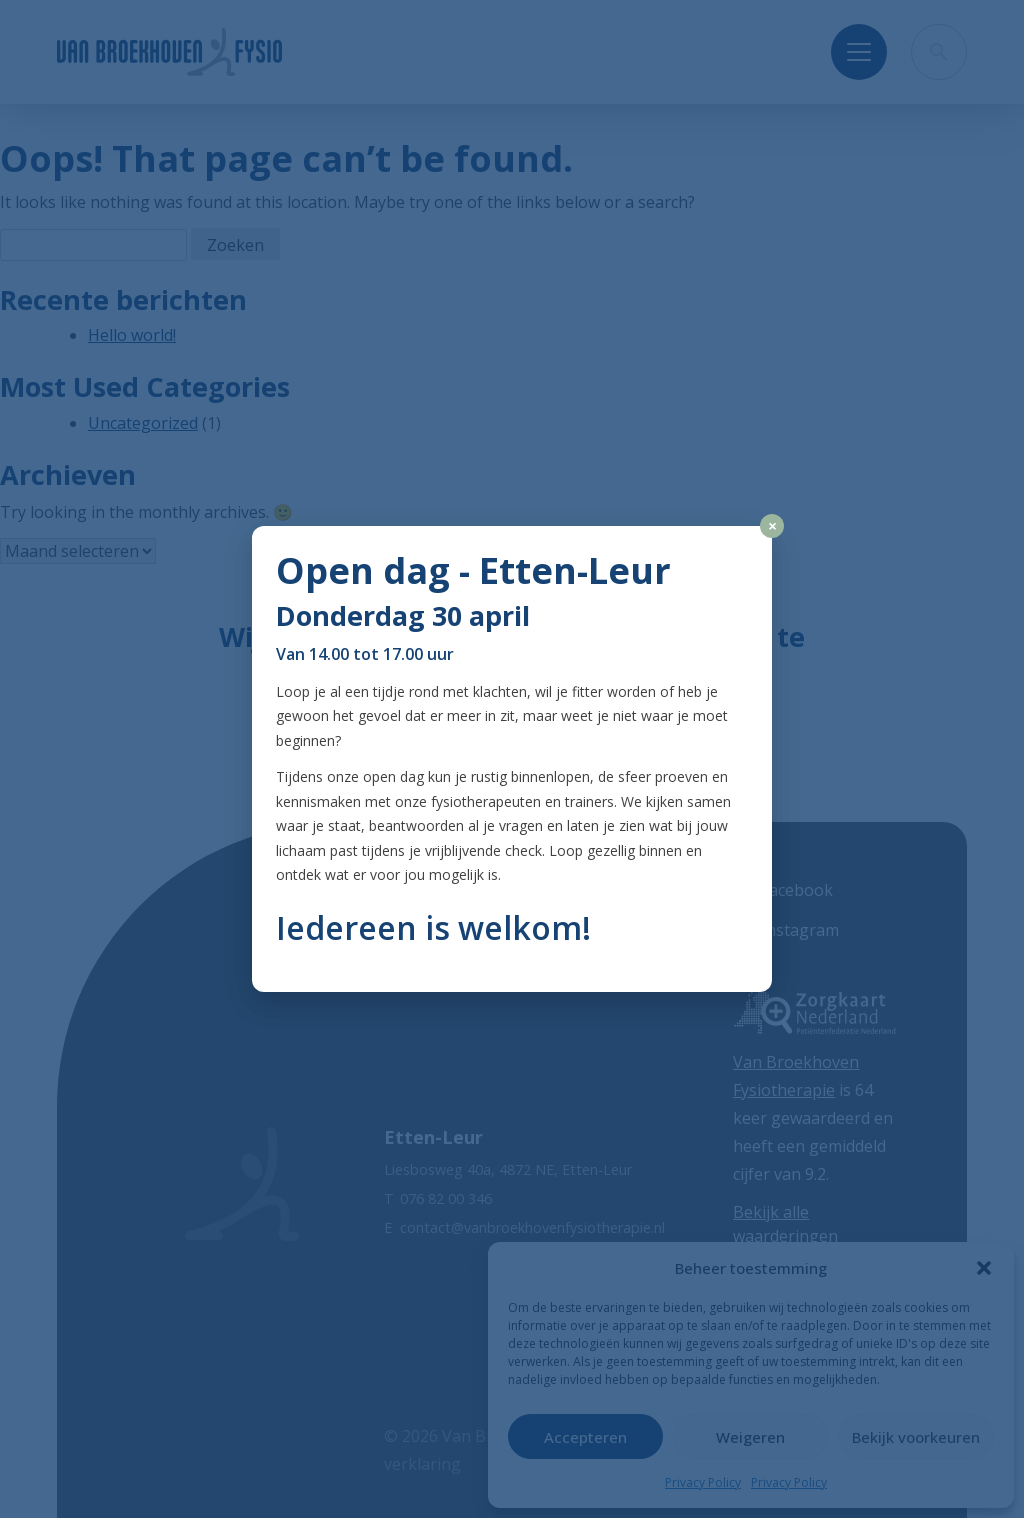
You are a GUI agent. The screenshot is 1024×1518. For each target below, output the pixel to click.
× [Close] (772, 526)
